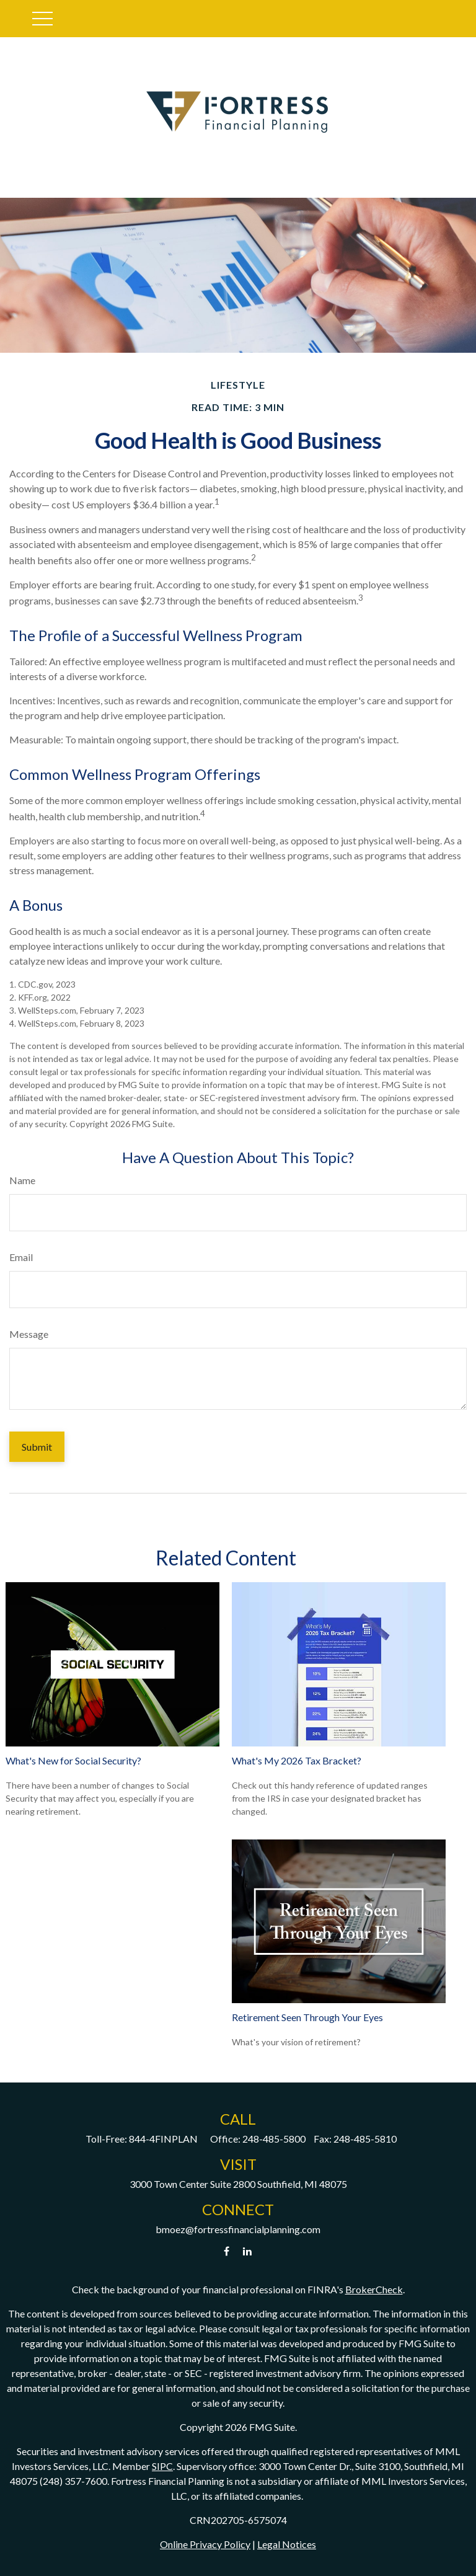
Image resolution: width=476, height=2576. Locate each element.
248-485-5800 (274, 2138)
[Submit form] (36, 1447)
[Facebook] (226, 2251)
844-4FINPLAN (163, 2138)
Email (21, 1257)
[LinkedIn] (247, 2251)
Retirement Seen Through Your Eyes (307, 2017)
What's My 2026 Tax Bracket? (296, 1760)
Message (28, 1334)
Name (22, 1180)
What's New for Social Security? (73, 1760)
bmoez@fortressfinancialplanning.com (238, 2229)
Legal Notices (286, 2544)
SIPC (162, 2466)
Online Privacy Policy (205, 2544)
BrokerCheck (374, 2289)
